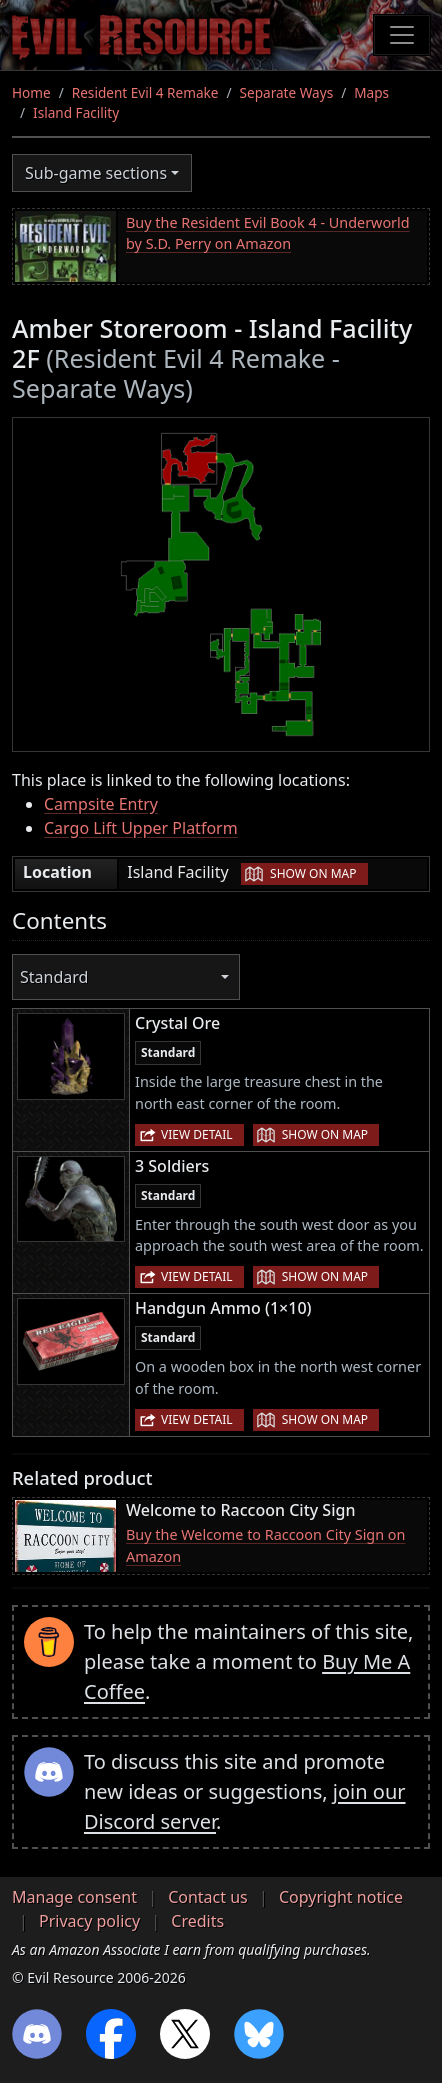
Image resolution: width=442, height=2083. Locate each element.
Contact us (208, 1897)
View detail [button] (197, 1134)
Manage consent (74, 1897)
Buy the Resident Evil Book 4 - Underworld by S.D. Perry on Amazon (268, 233)
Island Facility (76, 112)
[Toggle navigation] (402, 35)
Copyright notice (341, 1897)
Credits (197, 1921)
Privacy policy (89, 1921)
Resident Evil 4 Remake (145, 92)
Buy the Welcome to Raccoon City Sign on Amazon (265, 1545)
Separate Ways (287, 92)
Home (31, 92)
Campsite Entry (101, 804)
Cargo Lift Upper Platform (141, 828)
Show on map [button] (313, 873)
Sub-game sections (96, 173)
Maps (371, 92)
